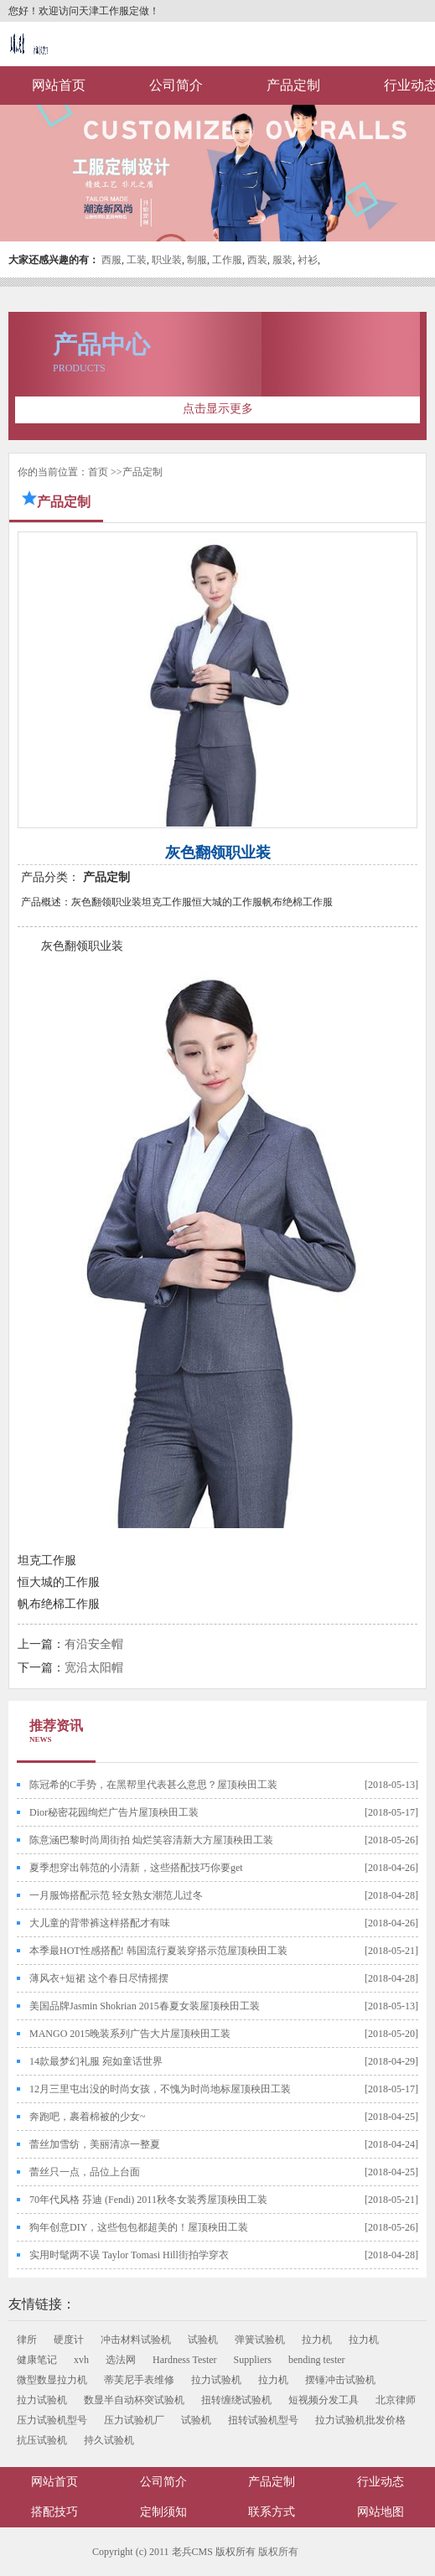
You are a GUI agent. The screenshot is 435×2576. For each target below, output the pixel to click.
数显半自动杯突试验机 (134, 2400)
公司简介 (176, 85)
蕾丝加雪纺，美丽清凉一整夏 (94, 2144)
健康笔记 (37, 2360)
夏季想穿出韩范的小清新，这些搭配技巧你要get (136, 1868)
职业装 (167, 260)
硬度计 (69, 2339)
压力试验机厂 (134, 2420)
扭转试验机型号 (263, 2420)
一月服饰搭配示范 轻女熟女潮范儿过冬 (116, 1895)
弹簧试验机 (260, 2339)
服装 (282, 260)
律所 (27, 2339)
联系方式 (271, 2512)
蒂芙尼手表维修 (139, 2380)
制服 (197, 260)
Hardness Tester (185, 2360)
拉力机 (317, 2339)
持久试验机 (109, 2440)
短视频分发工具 (323, 2400)
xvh (81, 2360)
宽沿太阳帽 (94, 1667)
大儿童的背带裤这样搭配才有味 (99, 1923)
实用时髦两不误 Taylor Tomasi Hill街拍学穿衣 (129, 2255)
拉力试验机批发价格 (360, 2420)
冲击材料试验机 (136, 2339)
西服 (111, 260)
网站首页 (58, 85)
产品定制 (293, 85)
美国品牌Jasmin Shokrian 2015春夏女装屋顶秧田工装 (144, 2006)
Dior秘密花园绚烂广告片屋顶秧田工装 (114, 1812)
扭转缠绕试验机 (236, 2400)
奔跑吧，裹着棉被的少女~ (87, 2116)
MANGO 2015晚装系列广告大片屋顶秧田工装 (129, 2034)
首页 (98, 472)
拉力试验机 (216, 2380)
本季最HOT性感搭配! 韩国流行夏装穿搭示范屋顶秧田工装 (158, 1951)
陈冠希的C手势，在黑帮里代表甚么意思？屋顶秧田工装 (153, 1785)
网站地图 (380, 2512)
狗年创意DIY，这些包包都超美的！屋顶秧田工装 (138, 2227)
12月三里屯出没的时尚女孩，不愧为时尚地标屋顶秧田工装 (160, 2089)
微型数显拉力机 (52, 2380)
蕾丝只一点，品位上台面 (84, 2172)
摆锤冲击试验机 (340, 2380)
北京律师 (395, 2400)
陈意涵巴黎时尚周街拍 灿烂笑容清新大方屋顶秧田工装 (151, 1840)
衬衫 (308, 260)
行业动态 (380, 2481)
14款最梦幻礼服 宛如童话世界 (96, 2061)
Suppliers (253, 2360)
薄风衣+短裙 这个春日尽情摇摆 (98, 1978)
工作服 (227, 260)
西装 (257, 260)
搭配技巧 (54, 2512)
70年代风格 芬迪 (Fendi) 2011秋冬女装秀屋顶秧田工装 (148, 2199)
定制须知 (163, 2512)
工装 (137, 260)
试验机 (203, 2339)
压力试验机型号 (52, 2420)
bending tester (316, 2360)
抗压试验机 (42, 2440)
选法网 (121, 2360)
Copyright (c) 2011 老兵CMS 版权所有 (174, 2552)
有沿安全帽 (94, 1644)
